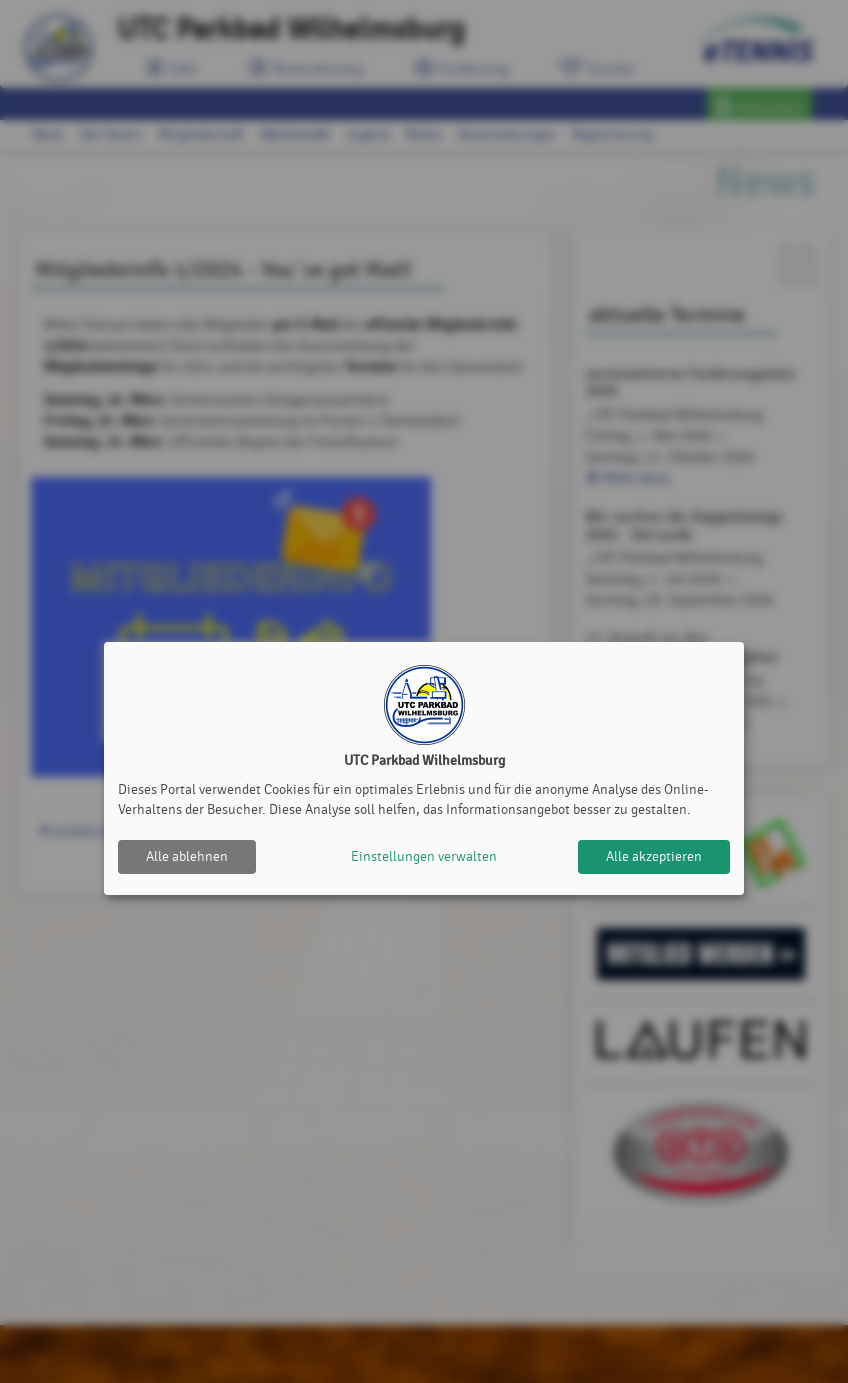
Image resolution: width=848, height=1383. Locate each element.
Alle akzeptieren (654, 856)
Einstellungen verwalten (424, 856)
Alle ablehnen (187, 856)
